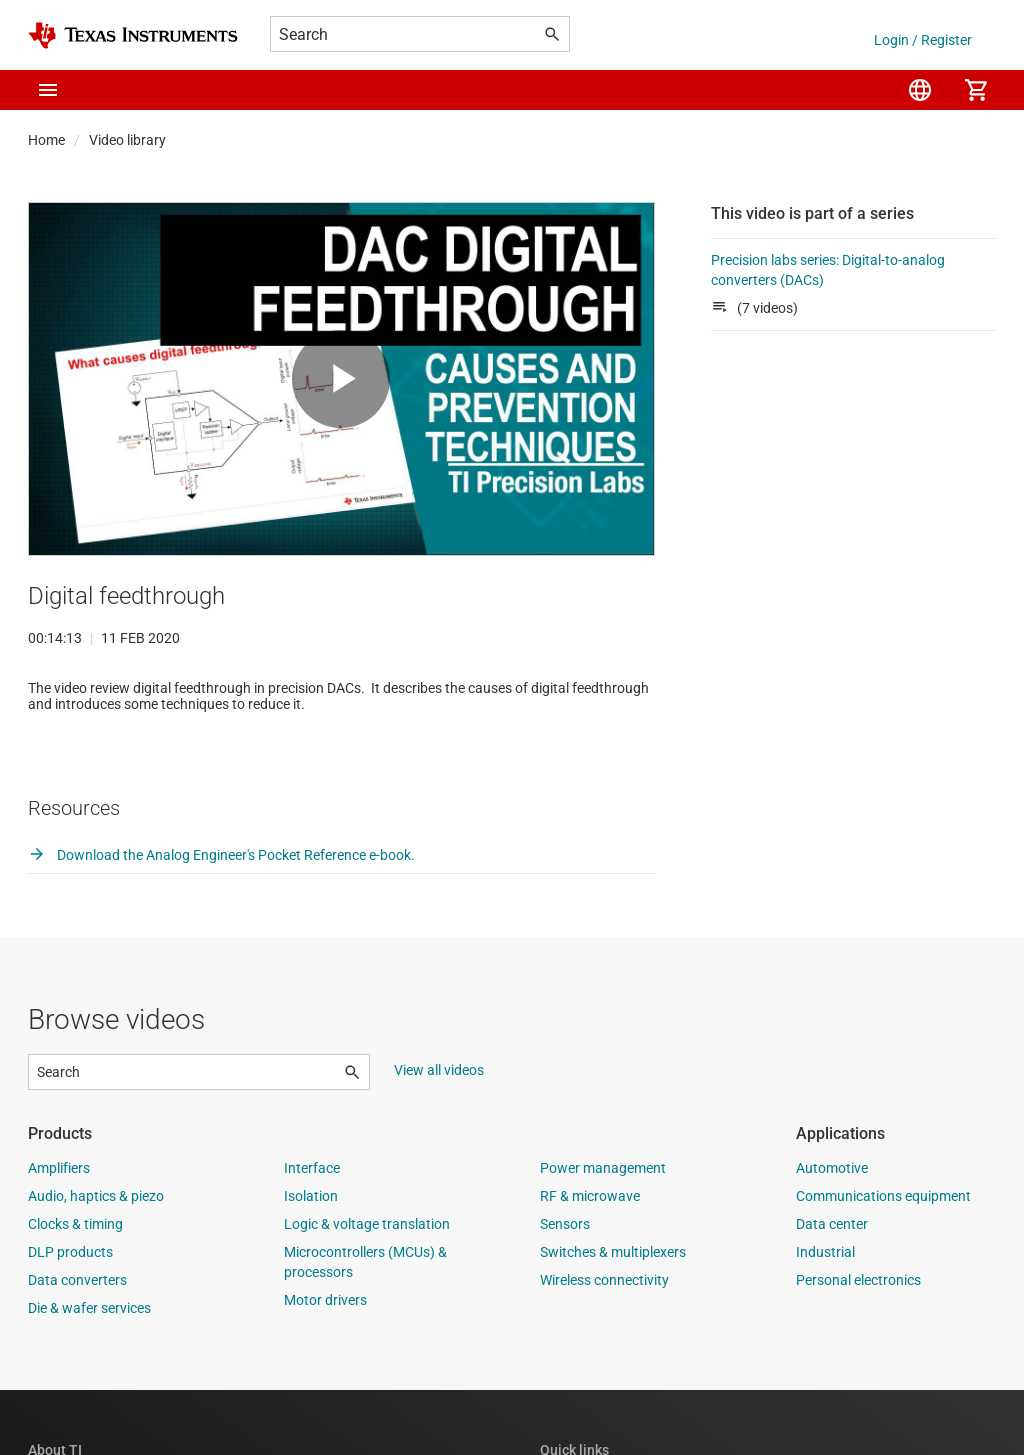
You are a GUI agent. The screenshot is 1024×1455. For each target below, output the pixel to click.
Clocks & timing (75, 1289)
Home (46, 140)
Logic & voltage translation (367, 1289)
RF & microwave (590, 1261)
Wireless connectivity (604, 1345)
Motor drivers (325, 1365)
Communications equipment (883, 1261)
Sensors (565, 1289)
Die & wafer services (89, 1373)
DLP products (70, 1317)
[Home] (133, 35)
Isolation (311, 1261)
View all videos (439, 1135)
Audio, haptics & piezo (96, 1261)
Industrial (825, 1317)
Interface (312, 1233)
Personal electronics (858, 1345)
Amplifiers (59, 1233)
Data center (832, 1289)
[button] (48, 90)
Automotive (832, 1233)
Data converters (77, 1345)
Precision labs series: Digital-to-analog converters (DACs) (828, 270)
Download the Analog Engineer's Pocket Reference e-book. (221, 920)
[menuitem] (920, 90)
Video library (127, 140)
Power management (603, 1233)
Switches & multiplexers (613, 1317)
